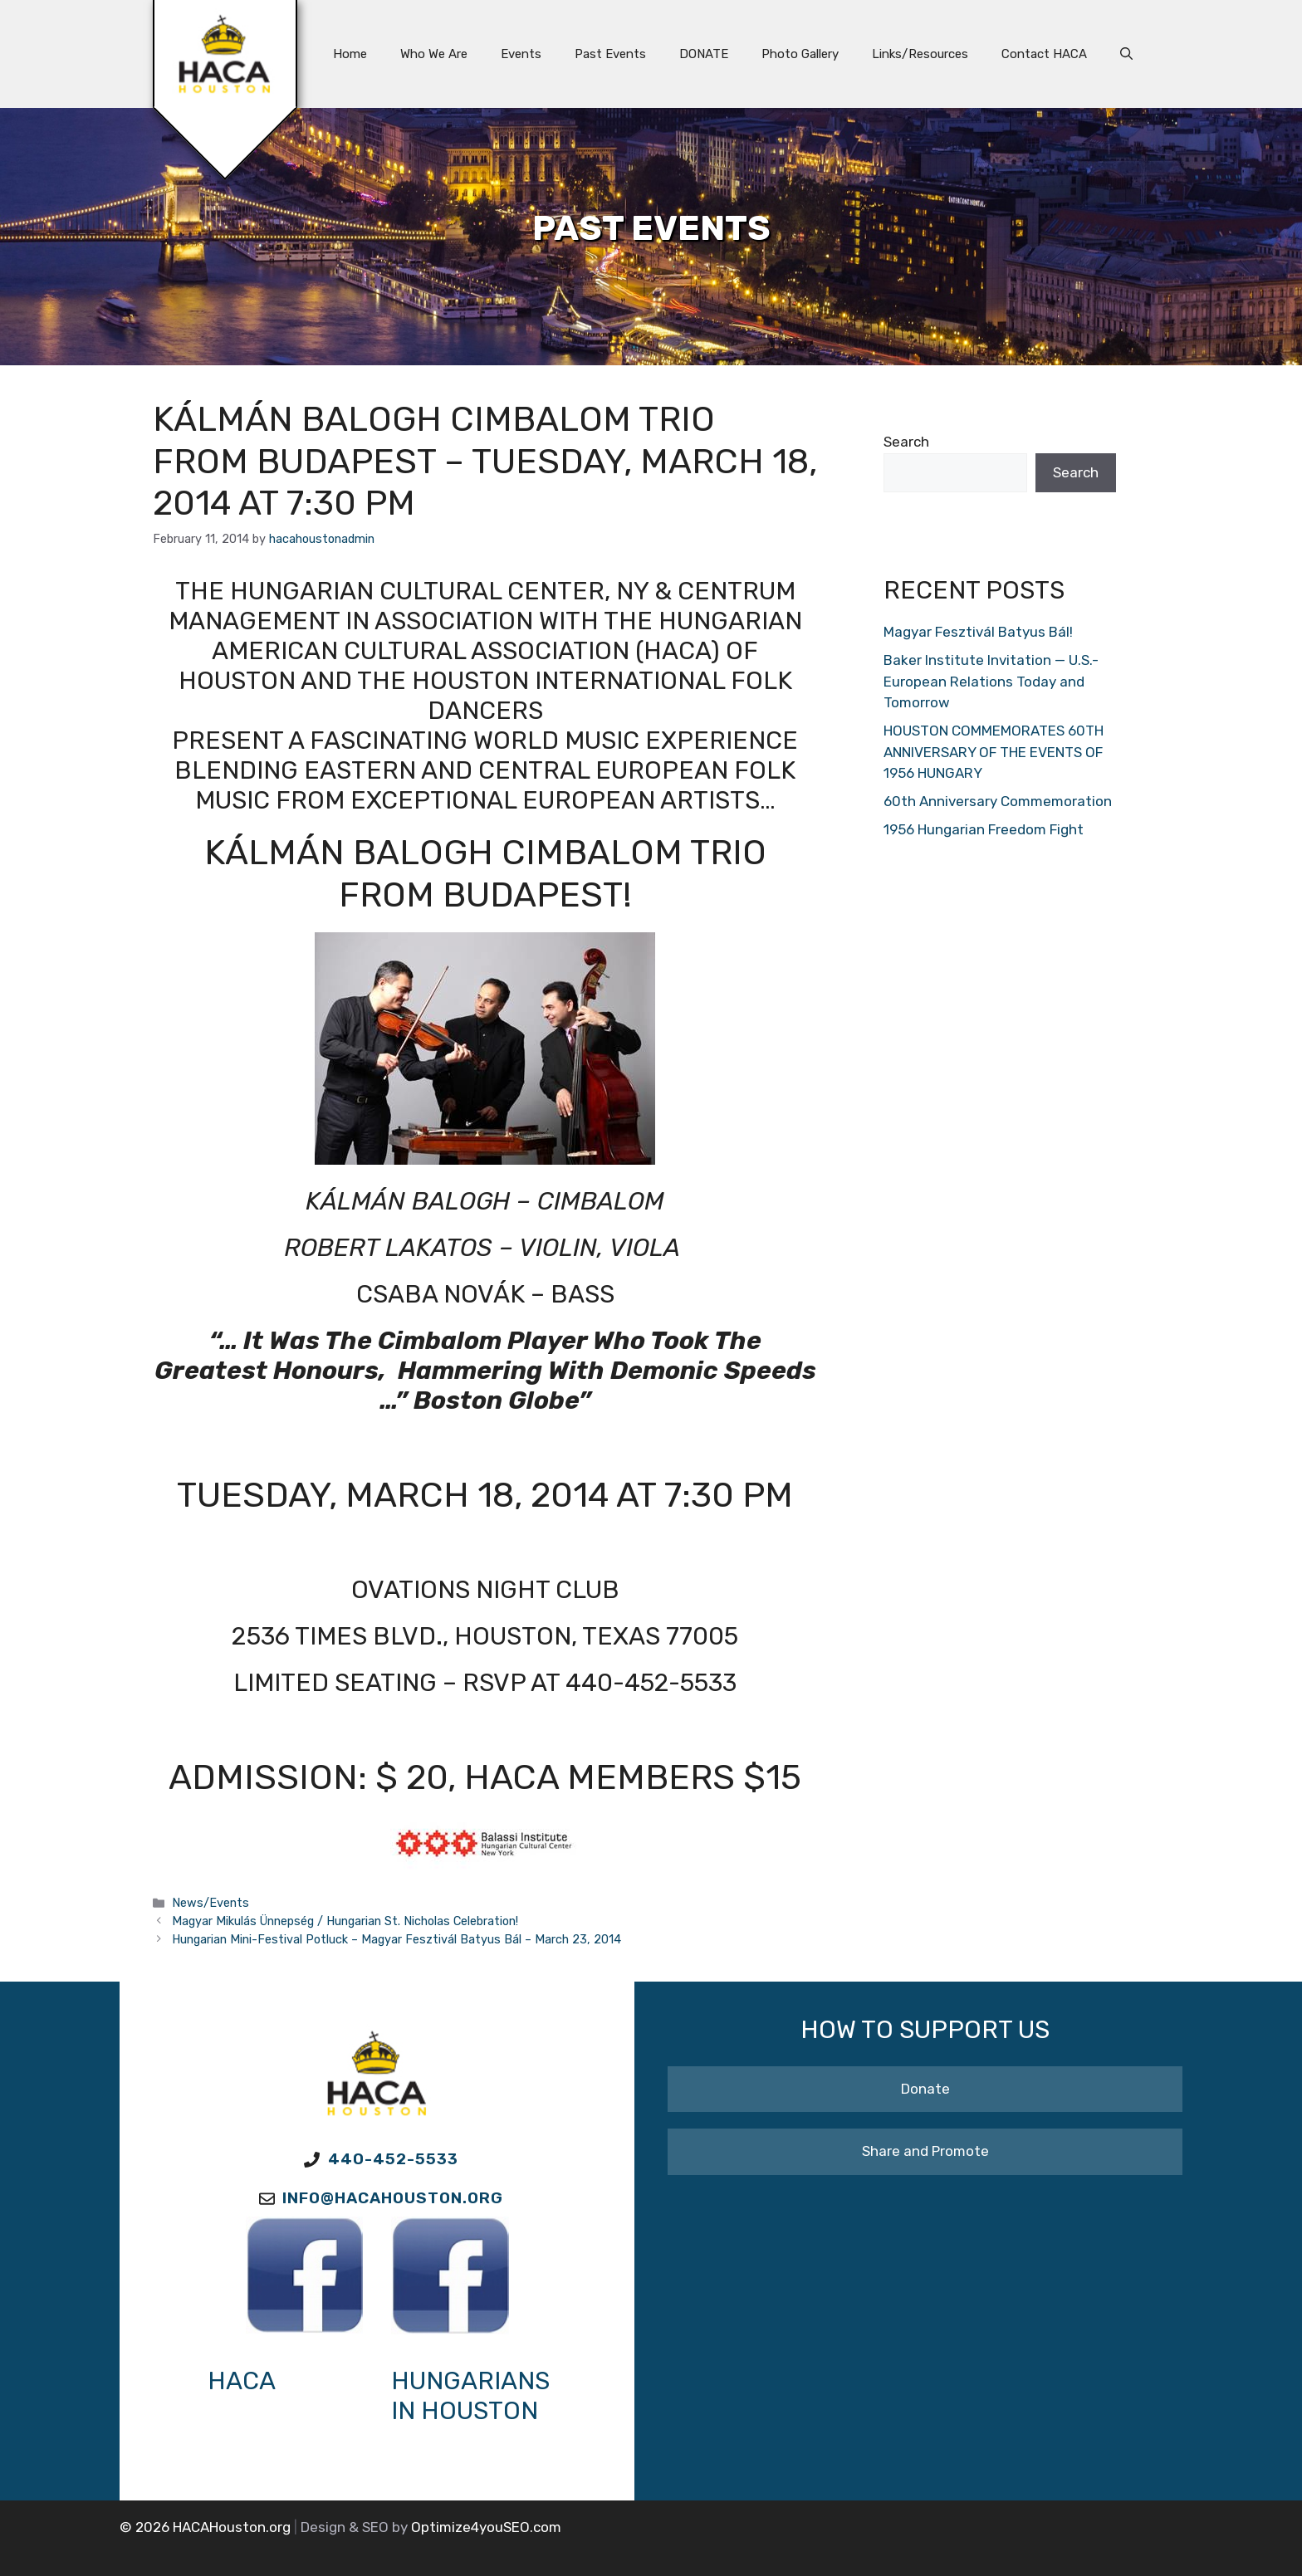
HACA (242, 2381)
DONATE (703, 53)
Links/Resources (920, 53)
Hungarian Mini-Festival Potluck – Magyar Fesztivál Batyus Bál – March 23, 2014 (396, 1939)
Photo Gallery (800, 53)
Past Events (610, 53)
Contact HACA (1044, 53)
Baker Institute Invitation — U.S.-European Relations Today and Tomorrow (991, 681)
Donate (925, 2088)
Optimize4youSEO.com (486, 2527)
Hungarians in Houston (470, 2396)
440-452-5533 (393, 2158)
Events (521, 53)
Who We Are (433, 53)
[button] (1126, 54)
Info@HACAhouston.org (392, 2197)
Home (350, 53)
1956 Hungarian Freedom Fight (984, 829)
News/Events (210, 1902)
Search (906, 441)
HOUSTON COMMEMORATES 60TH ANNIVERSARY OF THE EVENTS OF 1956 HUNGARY (994, 751)
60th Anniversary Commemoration (998, 801)
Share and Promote (925, 2151)
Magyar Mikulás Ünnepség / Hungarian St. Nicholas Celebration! (345, 1921)
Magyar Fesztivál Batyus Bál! (978, 631)
